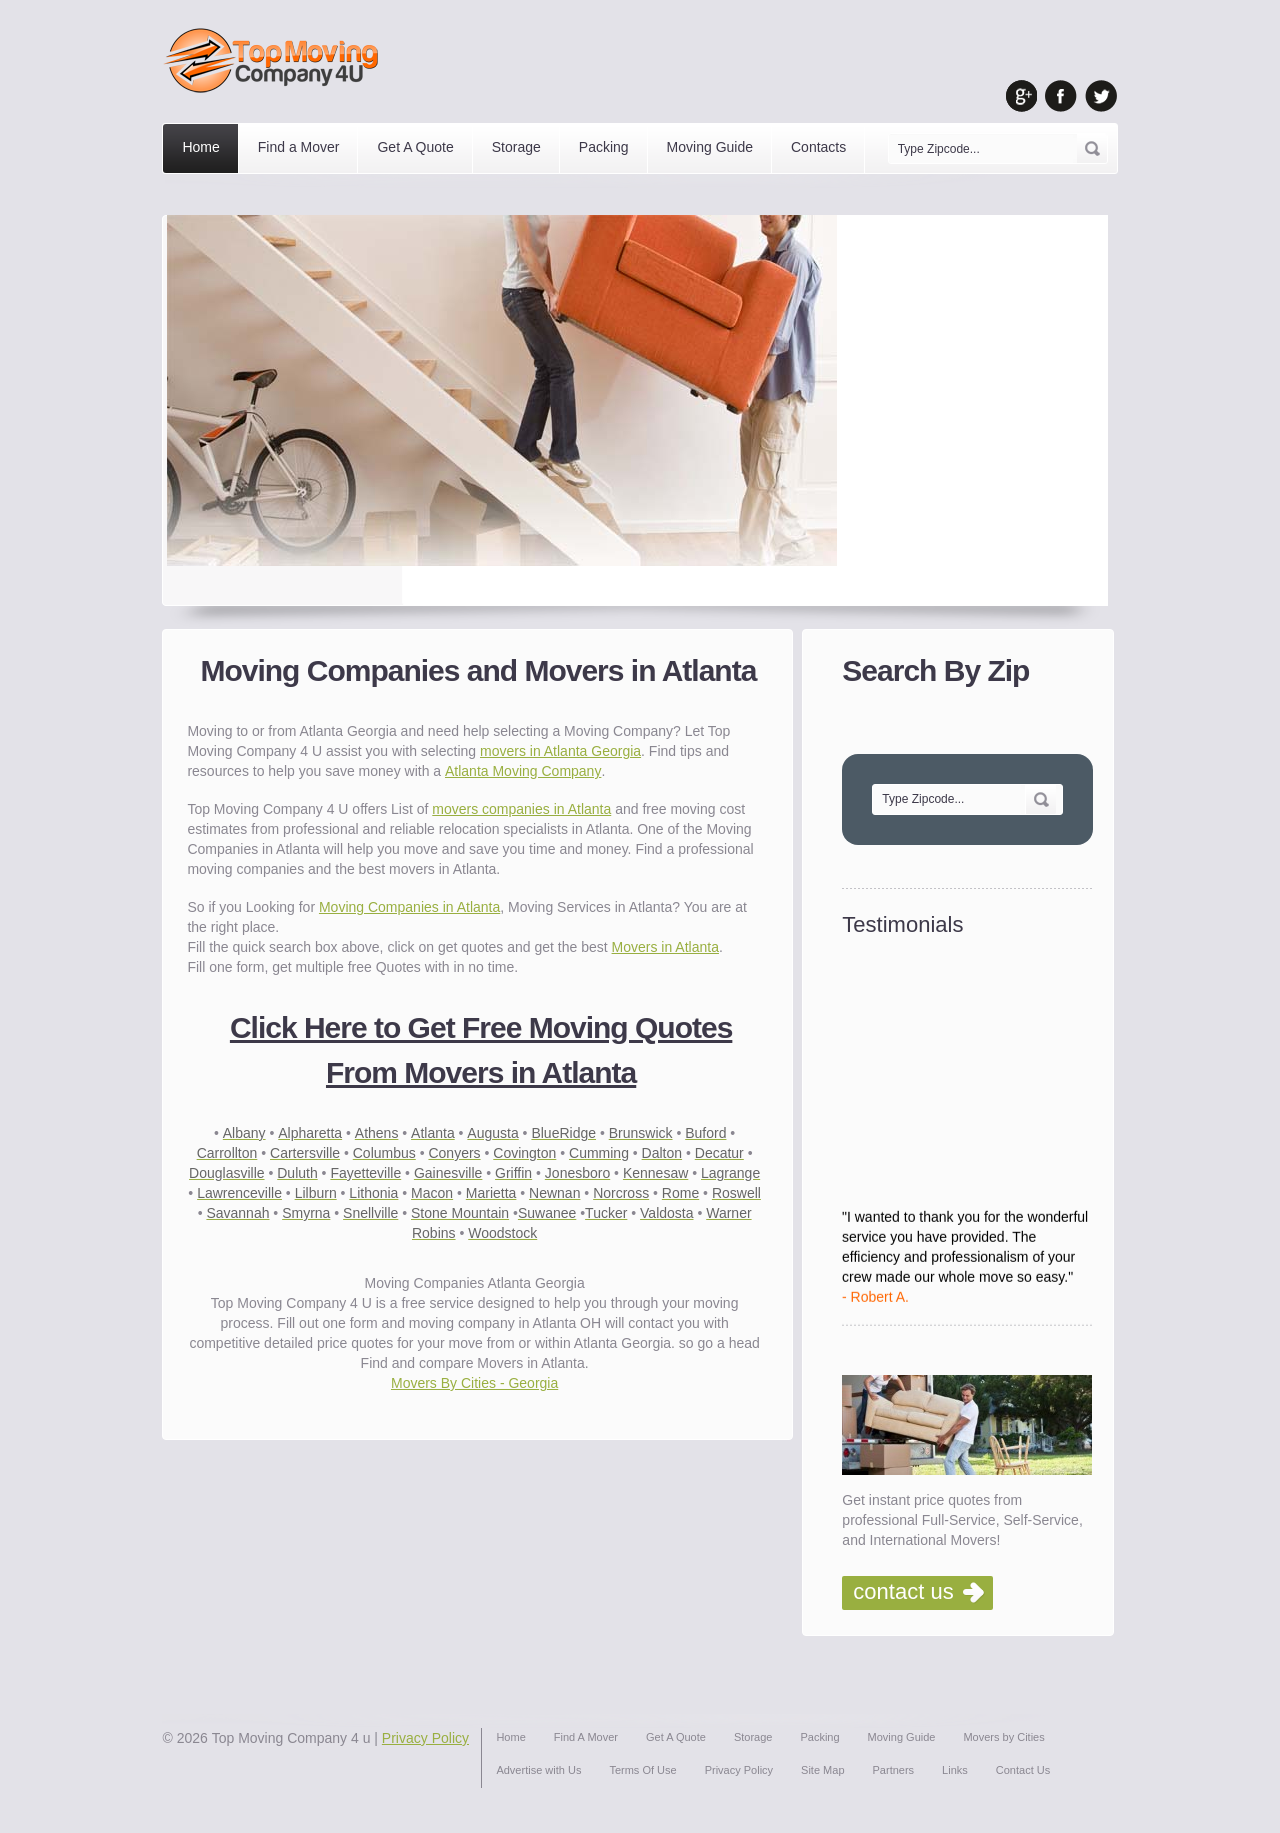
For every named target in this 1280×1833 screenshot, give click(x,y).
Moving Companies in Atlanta (409, 907)
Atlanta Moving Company (523, 771)
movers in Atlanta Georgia (560, 751)
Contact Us (1023, 1770)
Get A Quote (415, 147)
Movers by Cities (1003, 1737)
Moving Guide (710, 147)
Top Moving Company (276, 60)
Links (955, 1770)
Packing (604, 147)
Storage (516, 147)
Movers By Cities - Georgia (474, 1383)
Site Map (822, 1770)
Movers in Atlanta (665, 947)
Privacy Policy (425, 1738)
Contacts (818, 147)
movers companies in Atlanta (521, 809)
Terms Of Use (642, 1770)
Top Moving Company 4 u (291, 1738)
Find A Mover (586, 1737)
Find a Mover (299, 147)
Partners (894, 1770)
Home (200, 147)
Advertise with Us (538, 1770)
